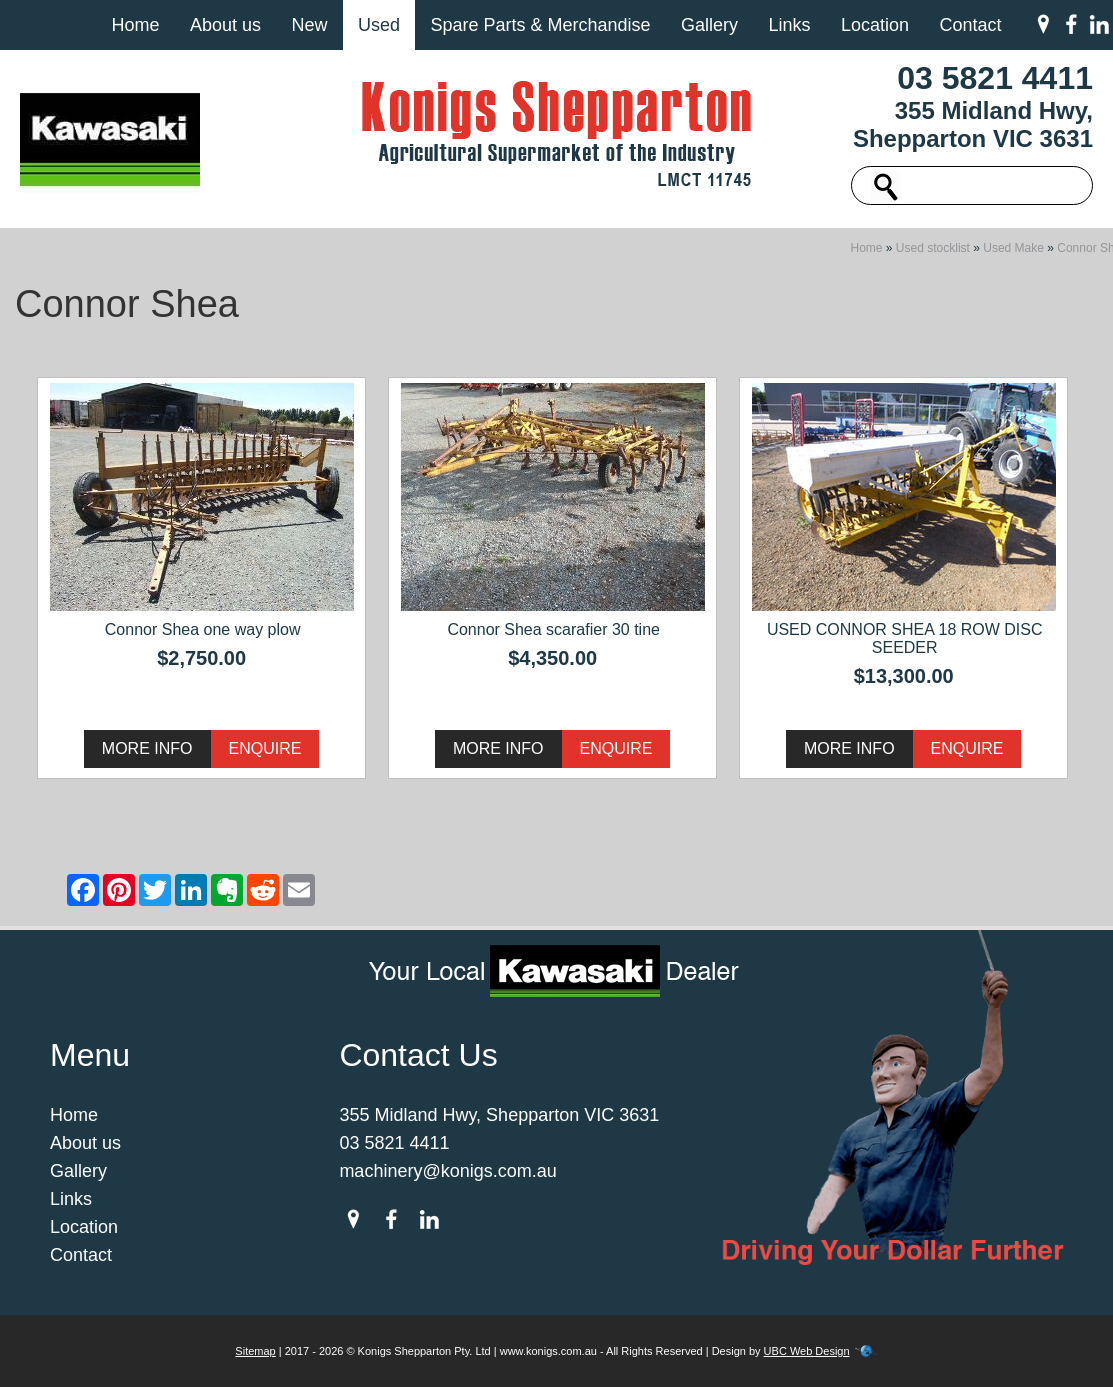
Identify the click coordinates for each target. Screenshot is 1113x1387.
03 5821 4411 (995, 78)
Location (875, 25)
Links (789, 25)
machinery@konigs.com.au (447, 1171)
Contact (970, 25)
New (309, 25)
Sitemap (255, 1351)
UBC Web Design (807, 1351)
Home (135, 25)
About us (225, 25)
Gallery (709, 25)
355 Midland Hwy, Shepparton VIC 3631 (973, 124)
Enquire (265, 748)
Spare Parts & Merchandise (540, 25)
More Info (147, 748)
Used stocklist (933, 248)
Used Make (1013, 248)
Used (379, 25)
